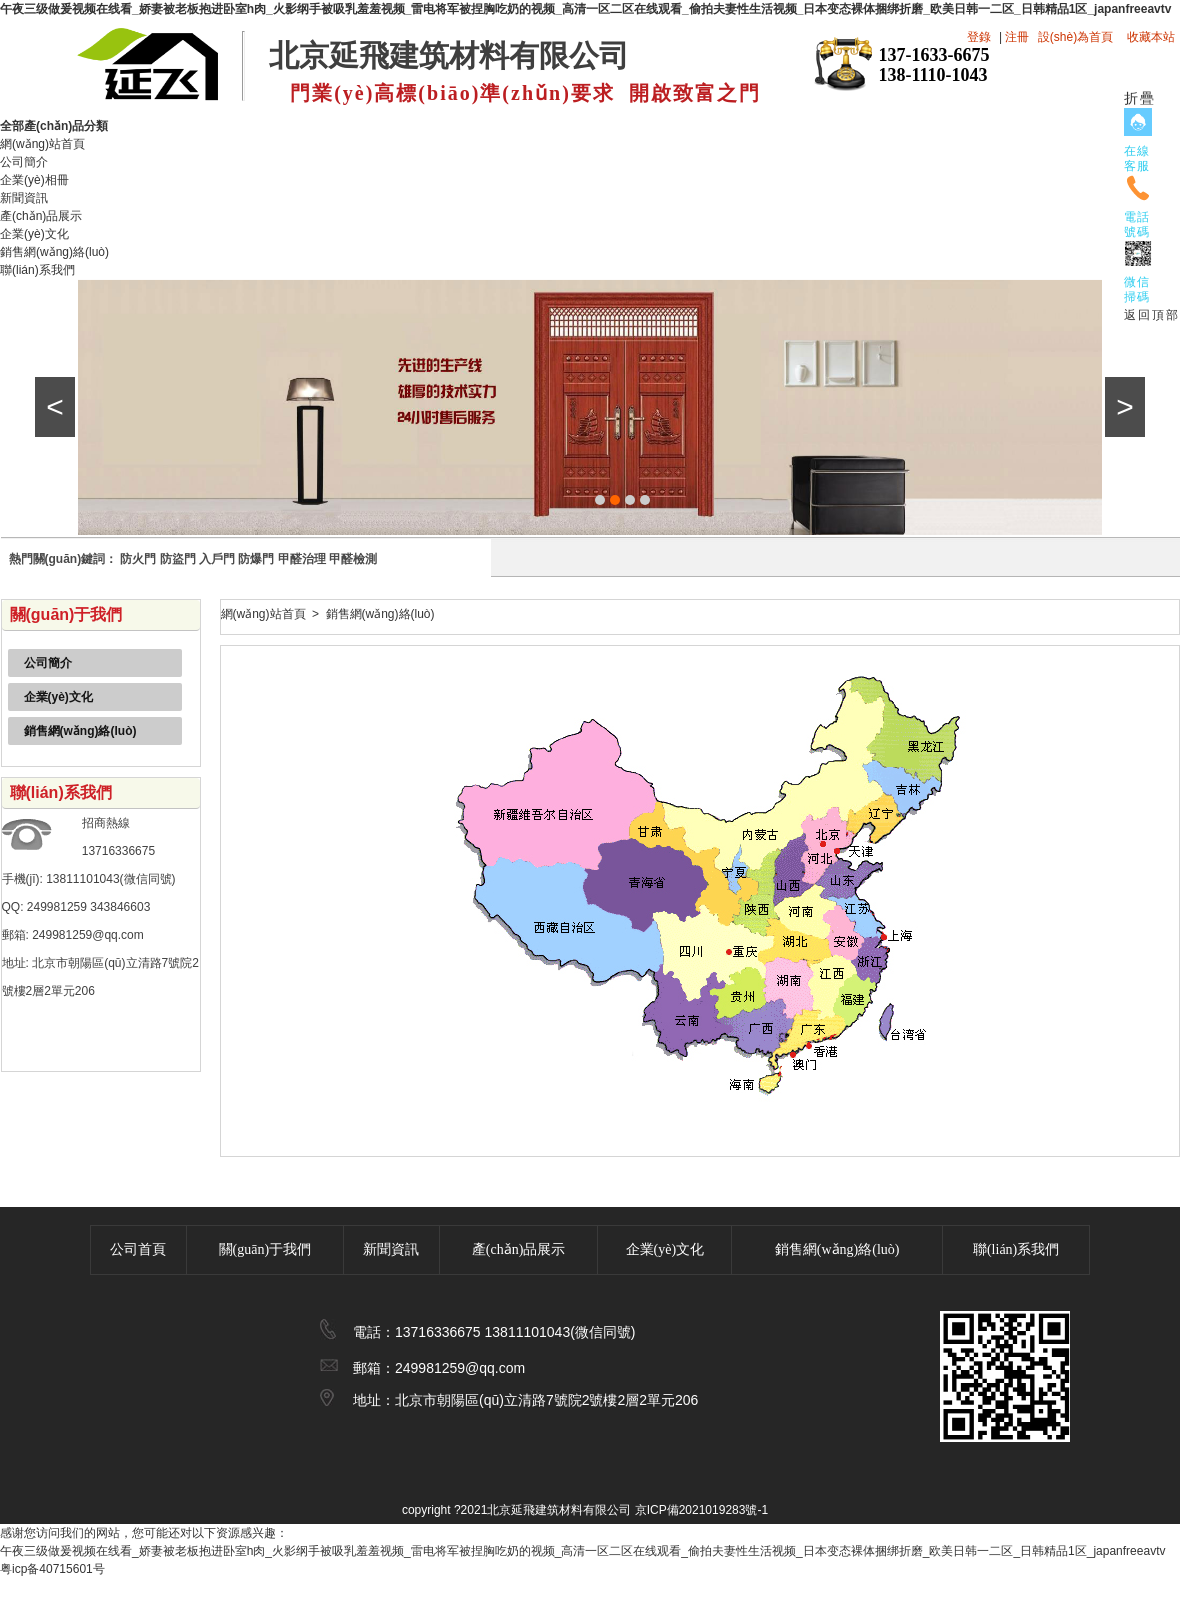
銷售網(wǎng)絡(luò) (54, 252)
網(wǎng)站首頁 (42, 144)
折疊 (1140, 98)
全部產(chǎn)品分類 (62, 126)
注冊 (1017, 37)
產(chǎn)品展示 (41, 216)
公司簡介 (24, 162)
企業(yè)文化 (34, 234)
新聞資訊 (24, 198)
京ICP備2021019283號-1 (701, 1510)
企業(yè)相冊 (34, 180)
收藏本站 (1151, 37)
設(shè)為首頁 (1075, 37)
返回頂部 (1152, 315)
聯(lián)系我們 (37, 270)
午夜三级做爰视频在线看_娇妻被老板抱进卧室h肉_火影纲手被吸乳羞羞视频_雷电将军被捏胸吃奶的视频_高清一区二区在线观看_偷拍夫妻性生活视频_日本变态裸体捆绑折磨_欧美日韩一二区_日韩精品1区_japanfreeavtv (585, 9)
